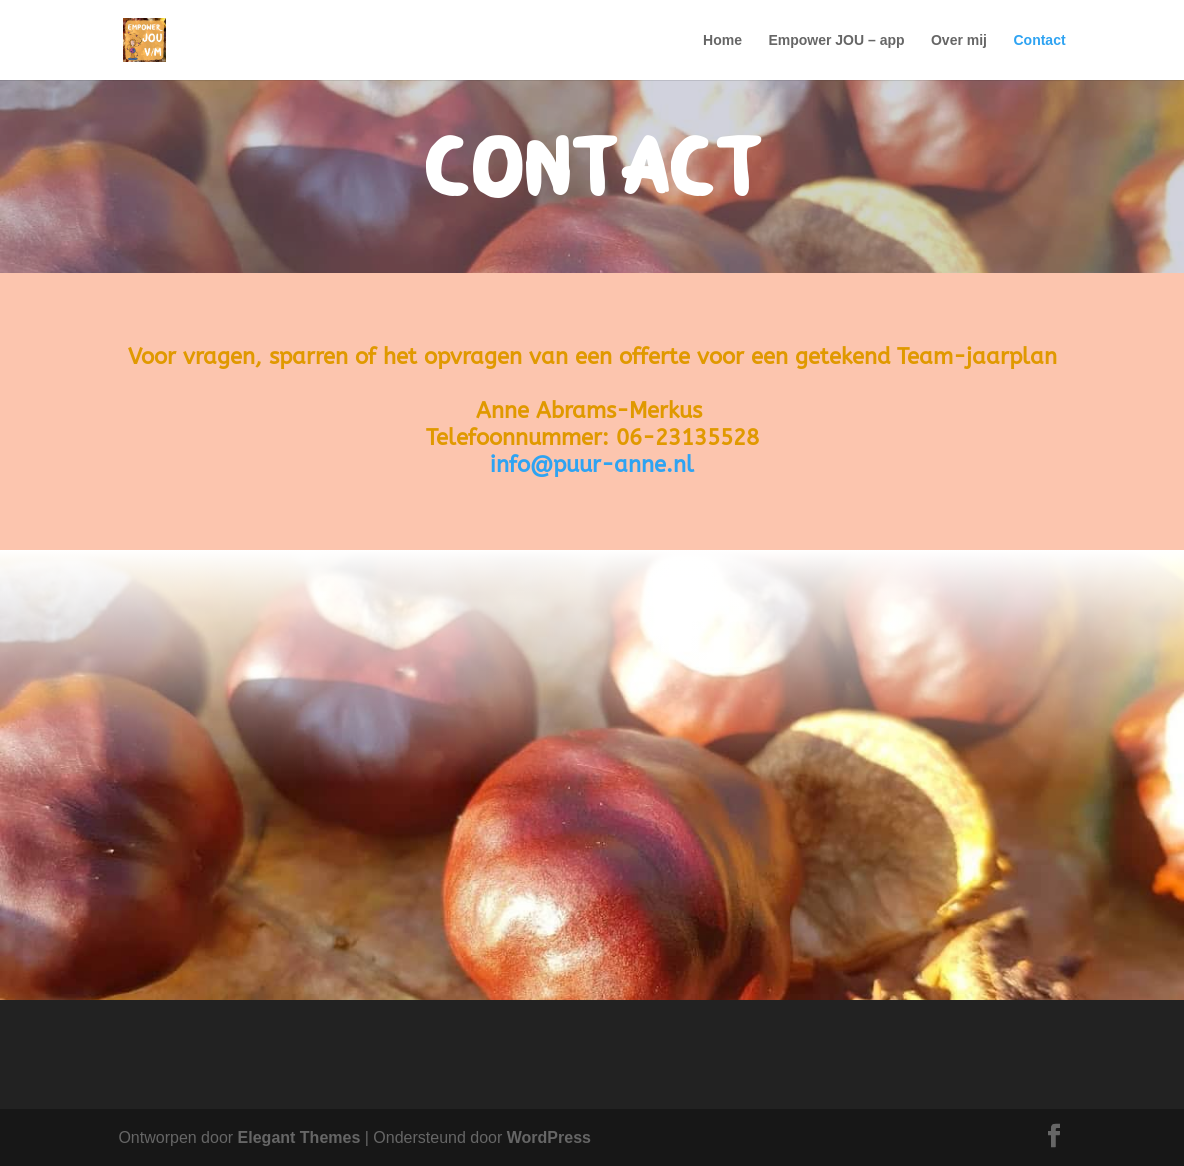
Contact (1039, 40)
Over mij (959, 40)
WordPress (549, 1137)
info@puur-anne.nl (592, 465)
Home (722, 40)
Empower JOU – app (836, 40)
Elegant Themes (299, 1137)
